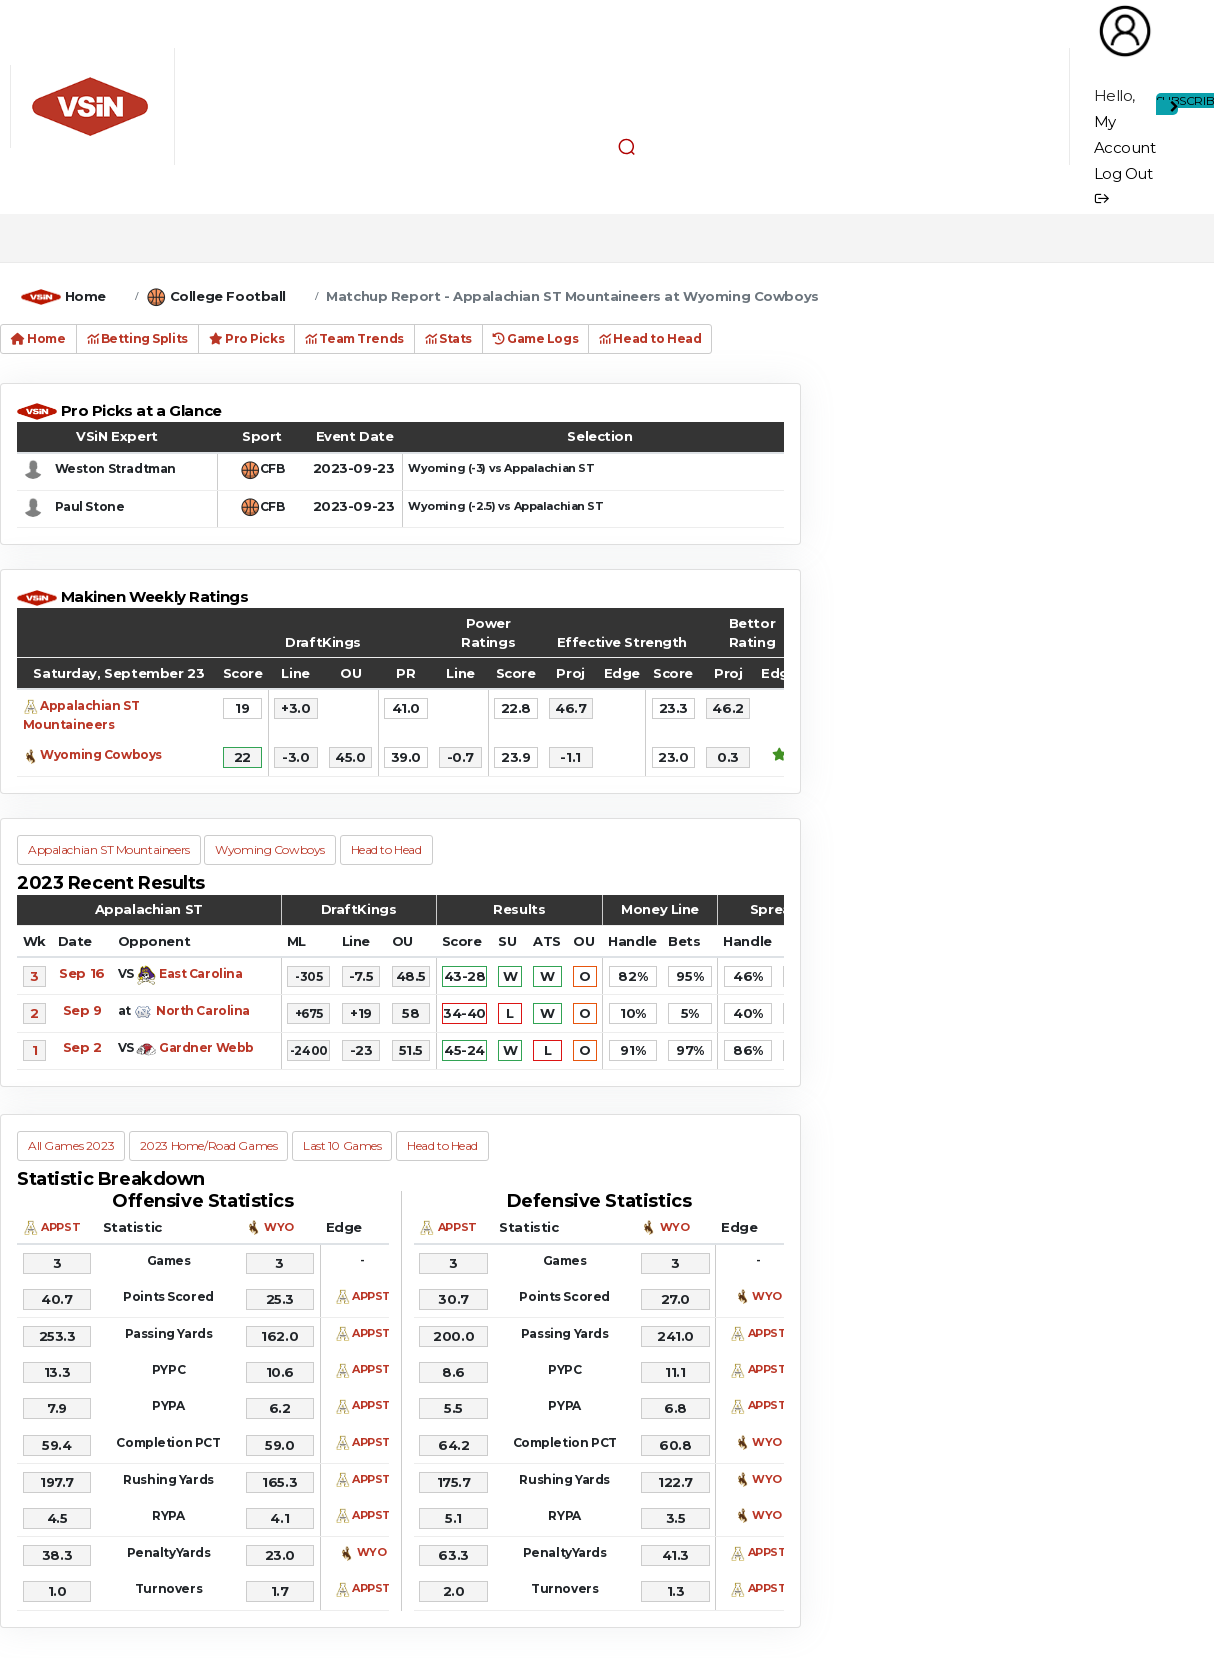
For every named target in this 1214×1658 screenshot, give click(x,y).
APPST (60, 1227)
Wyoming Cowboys (101, 754)
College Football (228, 296)
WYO (279, 1227)
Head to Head (650, 338)
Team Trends (354, 338)
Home (85, 296)
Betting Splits (137, 338)
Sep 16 (81, 973)
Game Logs (535, 338)
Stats (448, 338)
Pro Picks (246, 338)
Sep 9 (82, 1010)
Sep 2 (82, 1047)
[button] (627, 146)
